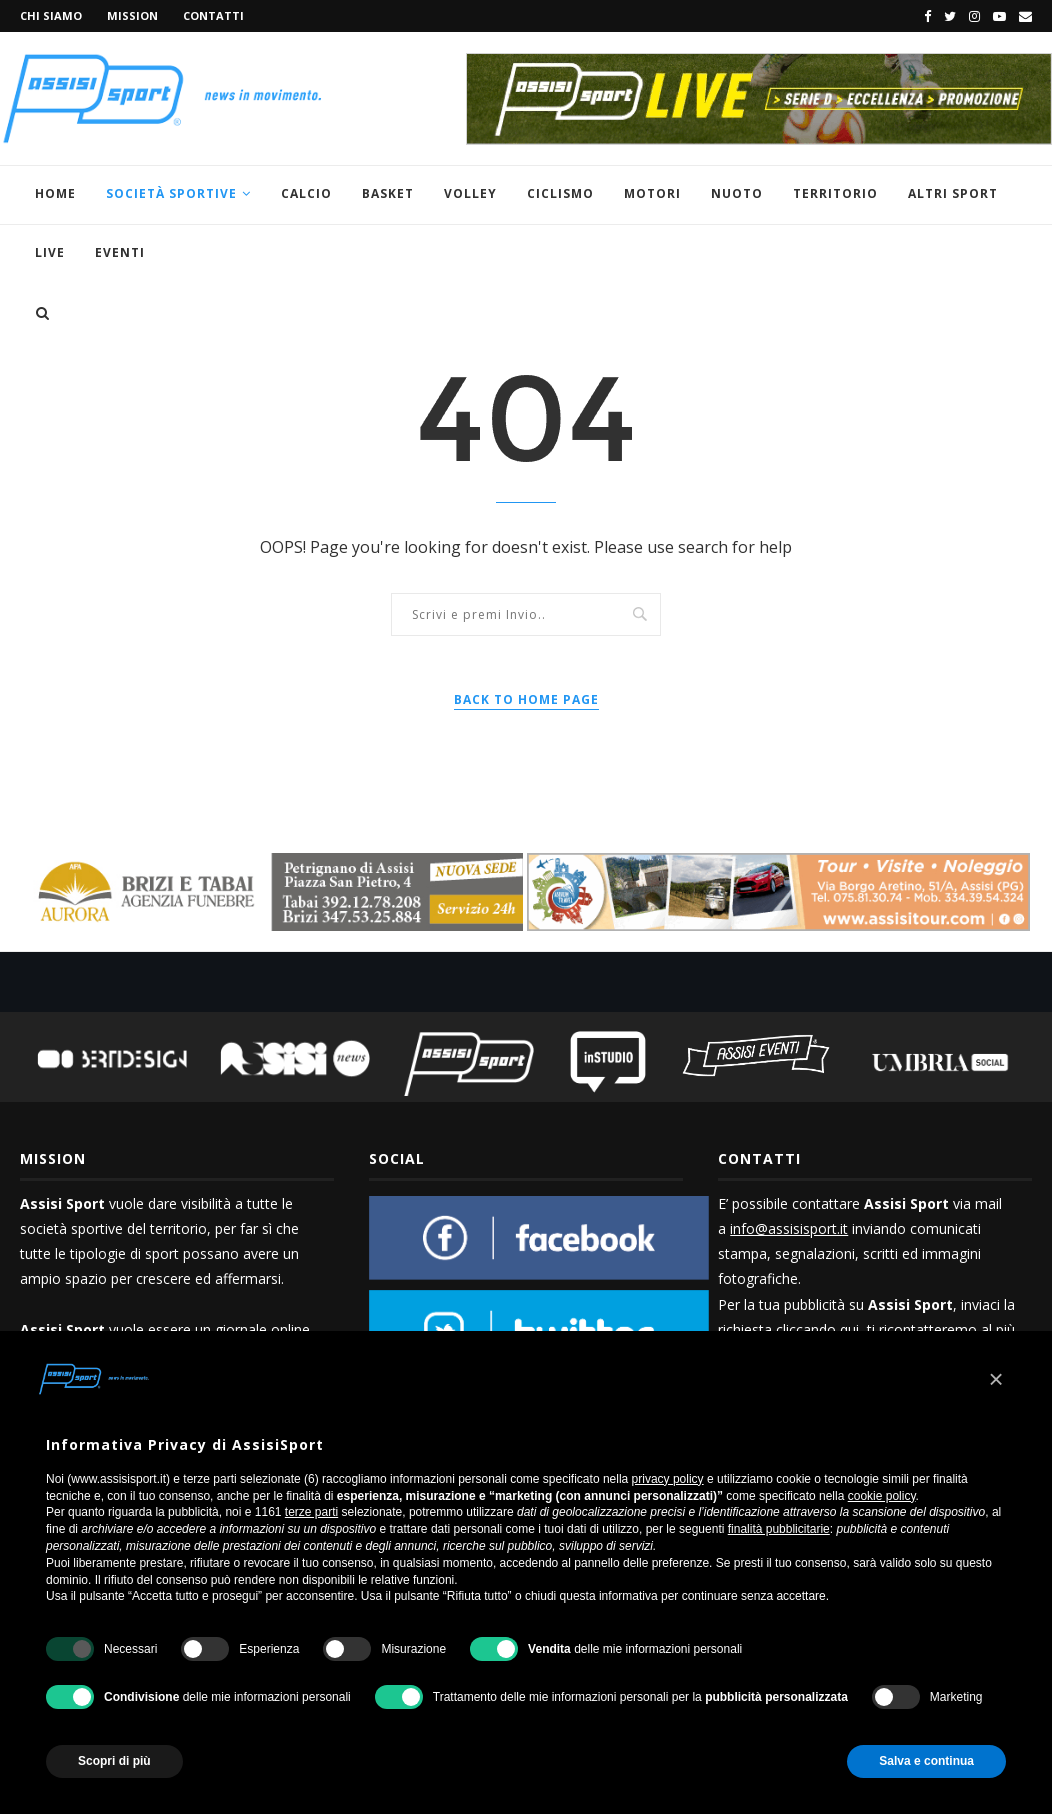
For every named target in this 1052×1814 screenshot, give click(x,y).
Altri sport (953, 193)
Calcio (306, 193)
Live (50, 252)
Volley (470, 193)
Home (55, 193)
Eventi (120, 252)
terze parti (311, 1512)
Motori (652, 193)
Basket (388, 193)
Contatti (213, 15)
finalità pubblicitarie (779, 1529)
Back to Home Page (526, 699)
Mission (132, 15)
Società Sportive (171, 193)
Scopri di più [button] (114, 1761)
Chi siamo (51, 15)
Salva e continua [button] (926, 1761)
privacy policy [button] (668, 1479)
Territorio (835, 193)
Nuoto (737, 193)
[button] (996, 1379)
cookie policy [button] (882, 1496)
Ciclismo (560, 193)
